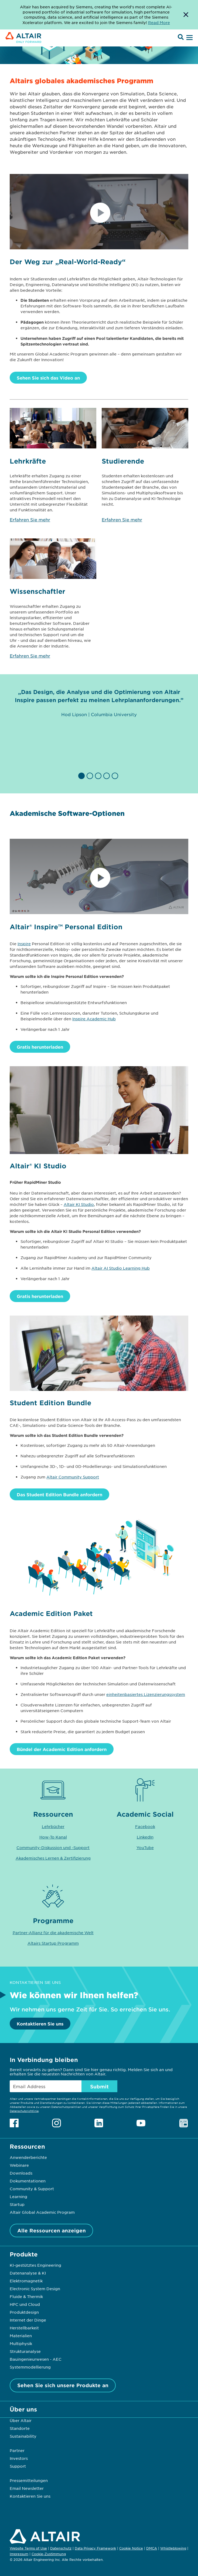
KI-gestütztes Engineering (35, 2265)
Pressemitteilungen (29, 2480)
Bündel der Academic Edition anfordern (62, 1749)
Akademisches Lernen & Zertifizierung (53, 1858)
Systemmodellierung (30, 2366)
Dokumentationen (28, 2180)
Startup (17, 2204)
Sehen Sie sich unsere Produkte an (62, 2385)
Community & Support (32, 2188)
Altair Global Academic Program (42, 2212)
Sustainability (23, 2436)
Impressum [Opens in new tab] (19, 2554)
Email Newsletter (27, 2488)
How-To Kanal (53, 1836)
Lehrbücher (53, 1826)
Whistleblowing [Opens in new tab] (173, 2548)
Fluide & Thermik (26, 2296)
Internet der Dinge (28, 2319)
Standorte (20, 2428)
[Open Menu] (189, 38)
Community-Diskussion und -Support (53, 1847)
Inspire (24, 943)
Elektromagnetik (26, 2280)
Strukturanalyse (25, 2351)
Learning (18, 2196)
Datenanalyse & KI (28, 2272)
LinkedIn (145, 1836)
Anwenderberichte (28, 2157)
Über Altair (21, 2420)
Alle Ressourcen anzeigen (51, 2230)
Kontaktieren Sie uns (40, 2023)
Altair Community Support (72, 1476)
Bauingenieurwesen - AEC (36, 2359)
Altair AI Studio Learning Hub (120, 1268)
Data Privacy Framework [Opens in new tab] (95, 2548)
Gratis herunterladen (40, 1046)
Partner (17, 2450)
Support (18, 2466)
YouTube (145, 1847)
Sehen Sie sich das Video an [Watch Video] (48, 377)
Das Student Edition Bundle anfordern (59, 1494)
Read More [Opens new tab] (159, 22)
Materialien (21, 2335)
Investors (19, 2458)
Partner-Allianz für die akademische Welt (53, 1932)
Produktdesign (24, 2312)
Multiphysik (21, 2343)
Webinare (19, 2165)
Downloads (21, 2173)
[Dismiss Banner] (185, 14)
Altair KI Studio (79, 1204)
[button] (82, 776)
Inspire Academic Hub (94, 1018)
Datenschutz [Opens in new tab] (60, 2548)
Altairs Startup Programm (53, 1943)
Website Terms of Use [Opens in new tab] (28, 2548)
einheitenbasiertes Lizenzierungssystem (145, 1694)
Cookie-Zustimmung (49, 2554)
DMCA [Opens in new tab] (151, 2548)
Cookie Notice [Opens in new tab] (131, 2548)
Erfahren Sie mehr (30, 519)
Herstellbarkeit (24, 2327)
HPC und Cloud (25, 2304)
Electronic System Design (35, 2288)
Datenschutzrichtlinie (24, 2110)
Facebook (145, 1826)
